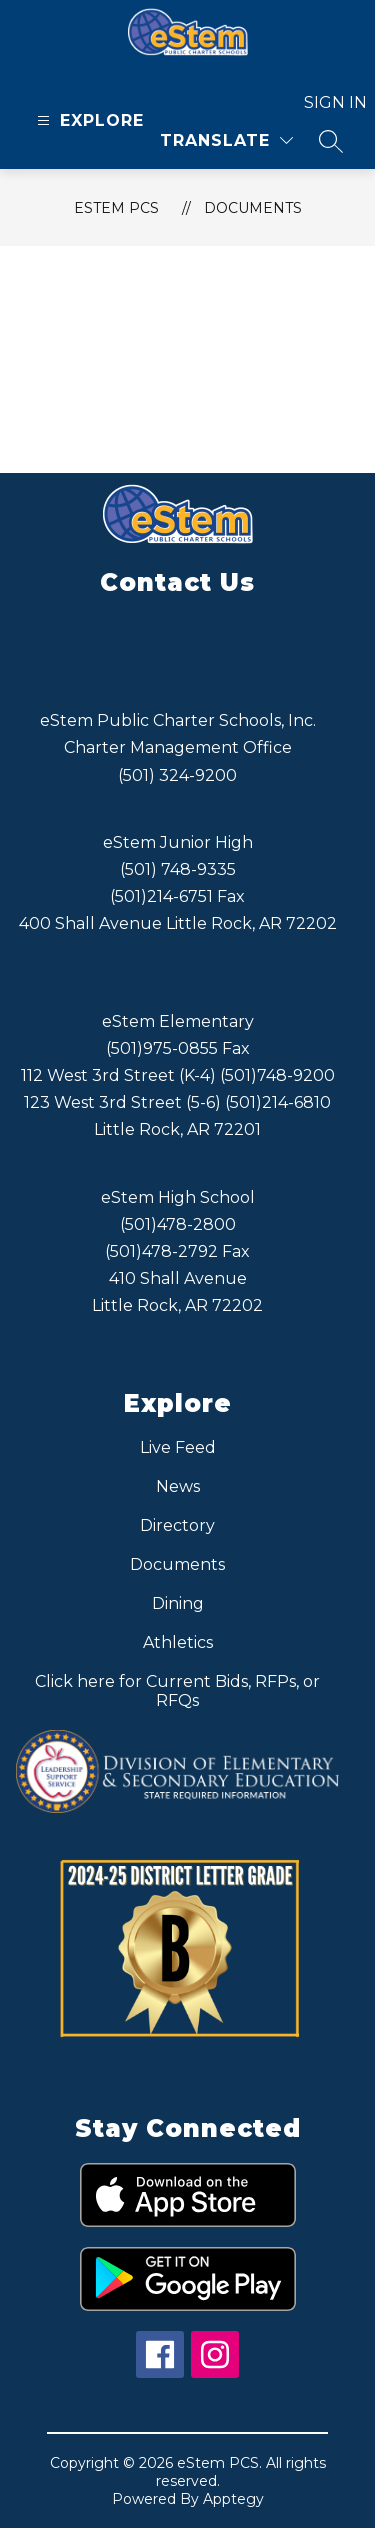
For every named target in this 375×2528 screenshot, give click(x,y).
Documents (253, 208)
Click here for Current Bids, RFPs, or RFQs (177, 1691)
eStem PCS (116, 208)
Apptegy (233, 2499)
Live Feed (178, 1447)
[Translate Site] (226, 140)
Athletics (178, 1642)
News (178, 1486)
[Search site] (331, 141)
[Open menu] (88, 120)
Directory (177, 1525)
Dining (178, 1603)
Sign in (323, 102)
